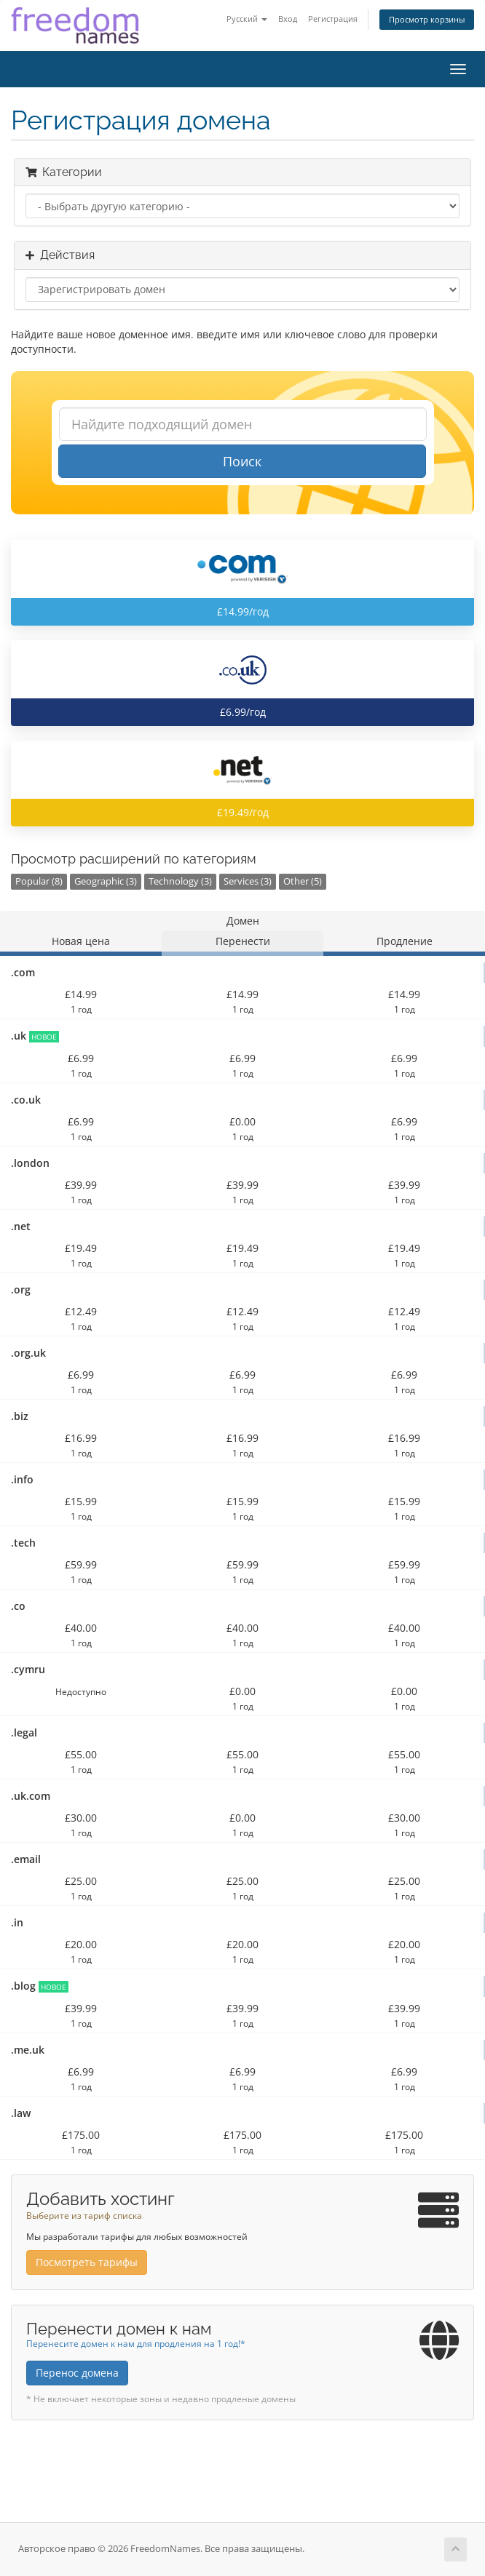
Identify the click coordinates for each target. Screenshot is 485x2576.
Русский (246, 18)
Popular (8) (39, 881)
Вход (287, 18)
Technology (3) (180, 881)
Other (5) (302, 881)
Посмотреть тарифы (87, 2262)
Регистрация (333, 18)
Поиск (242, 461)
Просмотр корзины (427, 19)
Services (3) (248, 881)
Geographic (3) (105, 881)
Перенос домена (77, 2373)
